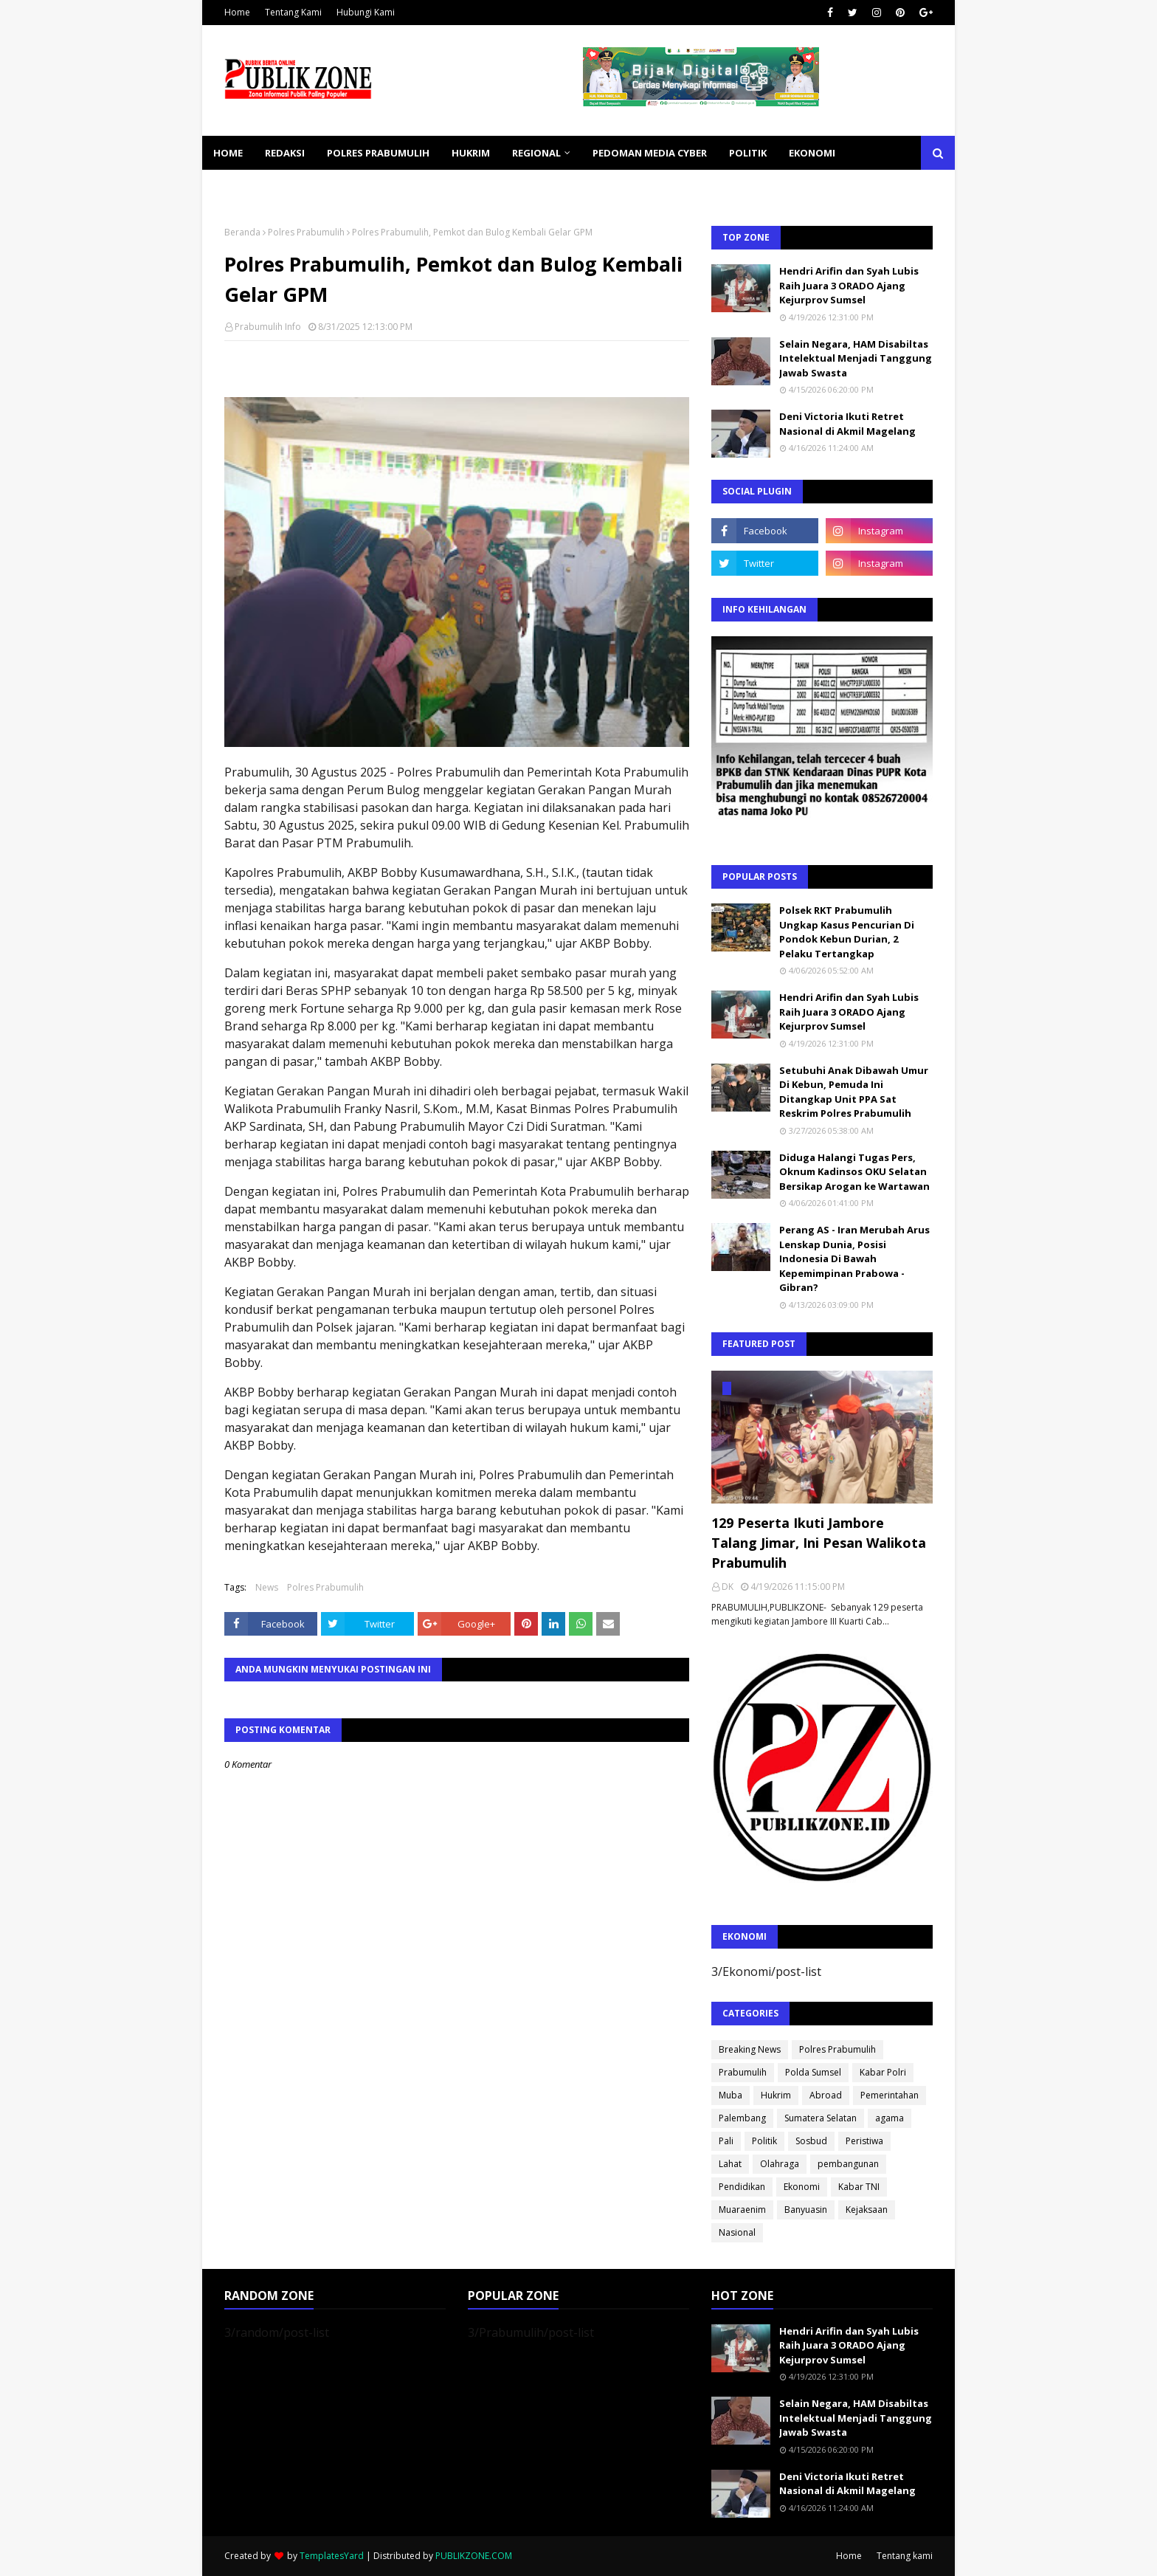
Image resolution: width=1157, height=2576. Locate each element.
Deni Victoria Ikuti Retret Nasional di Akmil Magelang (847, 424)
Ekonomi (802, 2186)
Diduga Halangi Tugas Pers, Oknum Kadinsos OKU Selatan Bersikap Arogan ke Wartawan (854, 1172)
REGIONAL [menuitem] (536, 152)
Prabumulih (743, 2072)
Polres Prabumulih (306, 232)
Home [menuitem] (228, 152)
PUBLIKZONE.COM (473, 2555)
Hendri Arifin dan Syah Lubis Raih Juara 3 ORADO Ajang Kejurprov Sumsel (849, 285)
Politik (764, 2141)
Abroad (825, 2095)
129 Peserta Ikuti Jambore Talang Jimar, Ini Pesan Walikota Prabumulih (818, 1542)
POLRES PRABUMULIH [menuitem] (378, 152)
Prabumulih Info (268, 326)
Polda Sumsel (813, 2072)
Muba (730, 2095)
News (266, 1587)
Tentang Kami (293, 12)
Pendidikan (742, 2186)
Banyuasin (805, 2209)
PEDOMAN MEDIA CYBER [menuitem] (650, 152)
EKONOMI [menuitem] (812, 152)
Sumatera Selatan (820, 2118)
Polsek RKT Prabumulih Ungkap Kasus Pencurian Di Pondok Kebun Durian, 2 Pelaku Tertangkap (846, 931)
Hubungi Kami (365, 12)
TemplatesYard (332, 2555)
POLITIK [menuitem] (748, 152)
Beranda (242, 232)
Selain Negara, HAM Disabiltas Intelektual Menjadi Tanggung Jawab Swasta (855, 358)
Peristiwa (864, 2141)
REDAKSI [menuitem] (285, 152)
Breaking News (750, 2049)
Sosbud (811, 2141)
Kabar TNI (859, 2186)
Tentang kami (905, 2555)
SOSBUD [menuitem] (313, 186)
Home (237, 12)
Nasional (737, 2232)
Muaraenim (742, 2209)
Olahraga (779, 2163)
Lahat (730, 2163)
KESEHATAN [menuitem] (241, 186)
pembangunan (848, 2163)
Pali (726, 2141)
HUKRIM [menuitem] (471, 152)
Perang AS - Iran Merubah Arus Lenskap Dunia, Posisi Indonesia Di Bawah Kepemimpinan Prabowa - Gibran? (854, 1258)
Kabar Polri (883, 2072)
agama (889, 2118)
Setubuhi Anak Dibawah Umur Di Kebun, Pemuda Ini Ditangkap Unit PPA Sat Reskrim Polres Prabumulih (853, 1092)
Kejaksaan (867, 2209)
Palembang (742, 2118)
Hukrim (776, 2095)
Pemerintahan (889, 2095)
